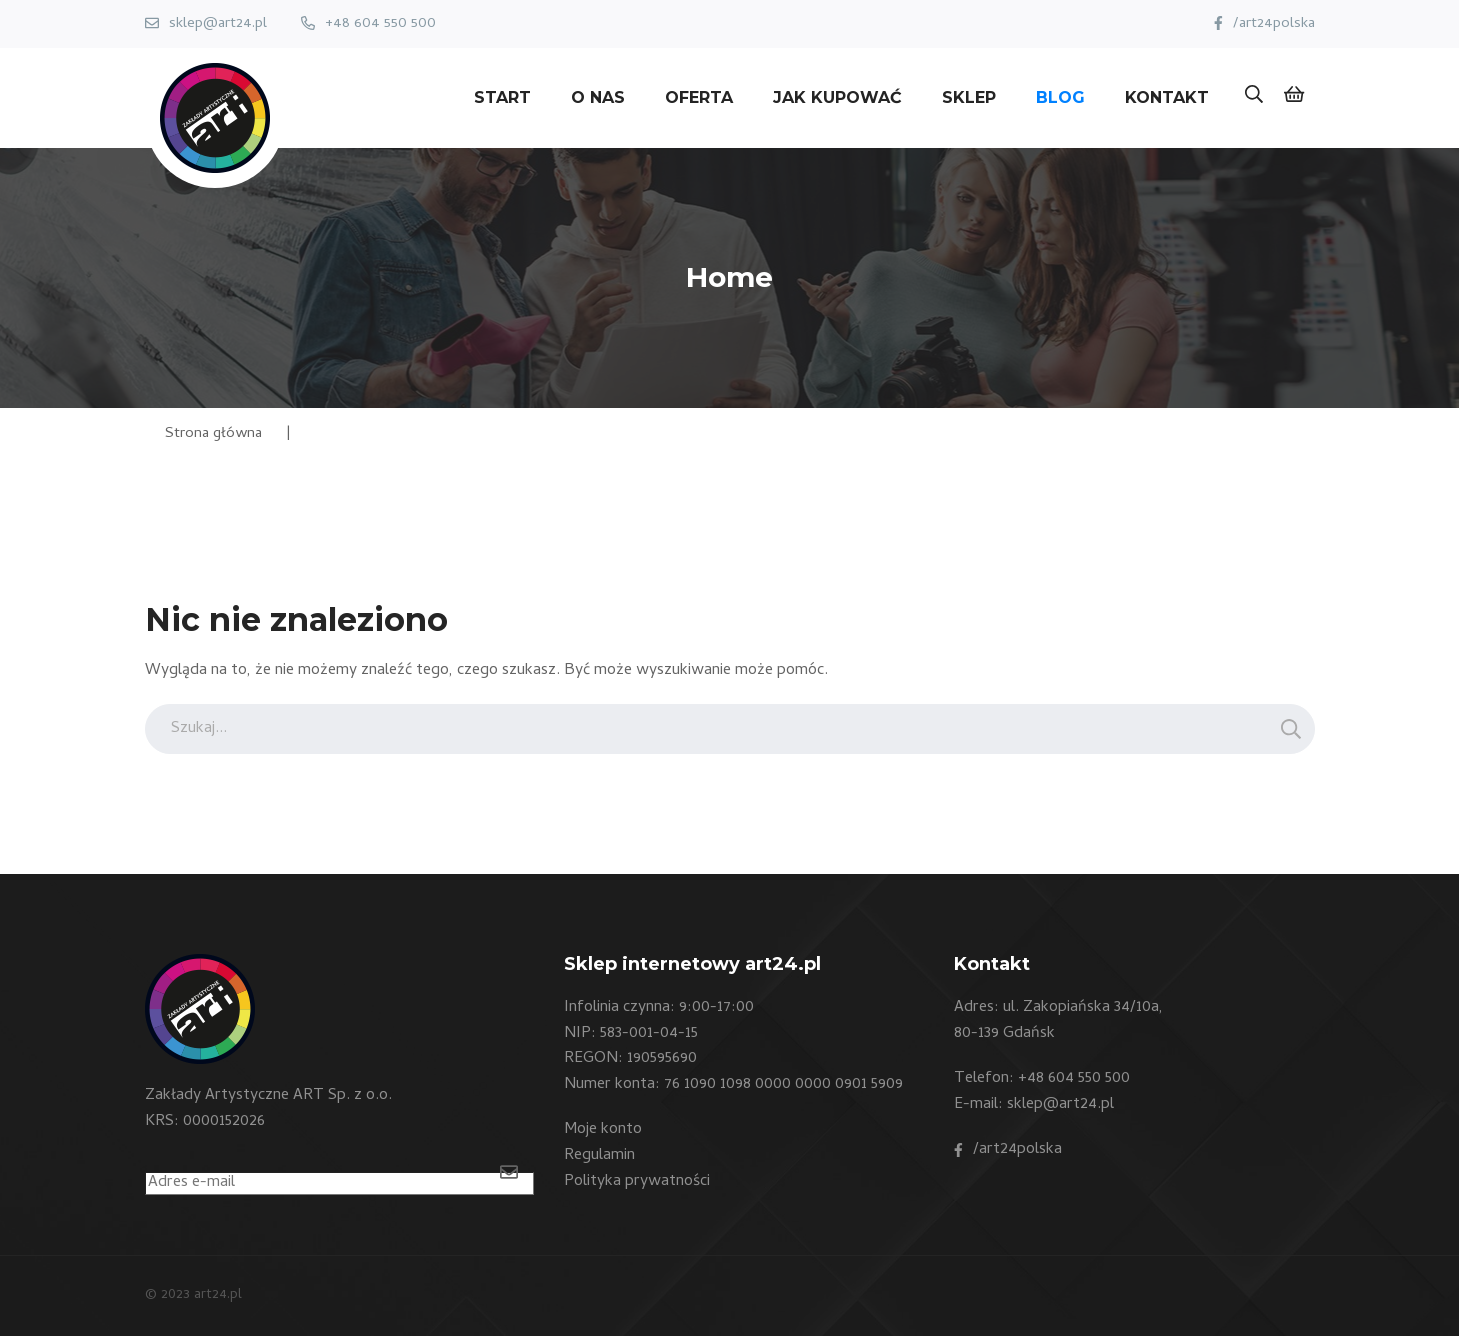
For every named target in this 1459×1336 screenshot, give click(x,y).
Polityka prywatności (637, 1182)
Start (502, 97)
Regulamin (599, 1156)
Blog (1060, 97)
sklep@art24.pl (218, 24)
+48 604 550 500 (380, 24)
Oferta (699, 97)
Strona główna (213, 434)
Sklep (969, 97)
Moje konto (603, 1130)
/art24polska (1274, 24)
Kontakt (1167, 97)
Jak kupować (837, 97)
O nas (598, 97)
